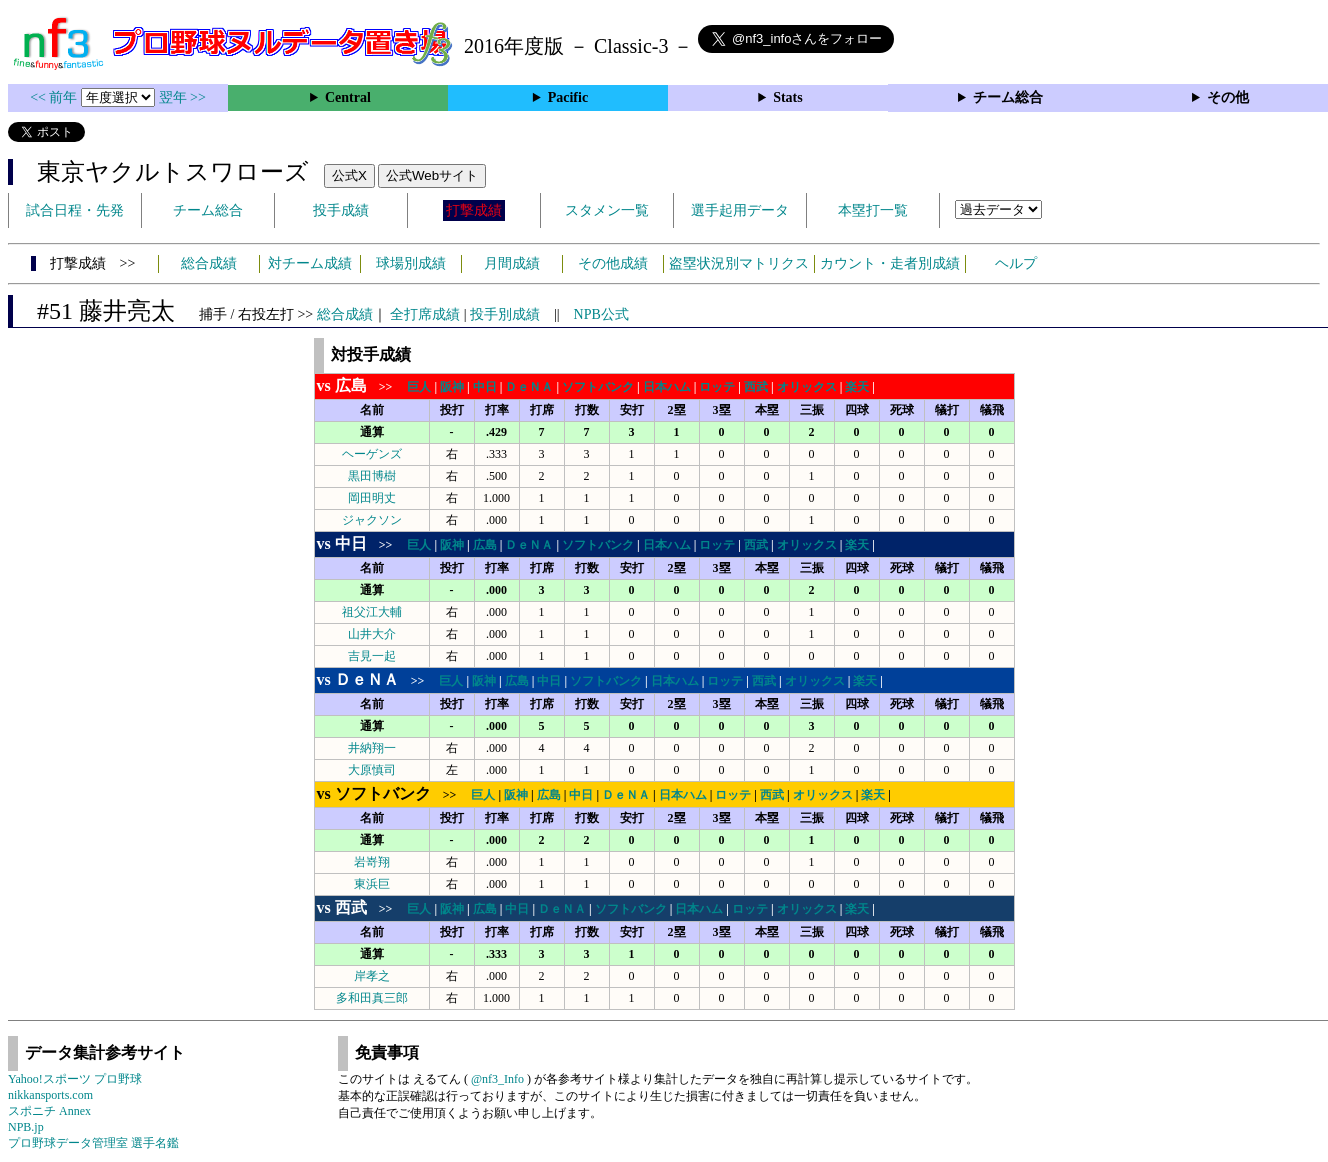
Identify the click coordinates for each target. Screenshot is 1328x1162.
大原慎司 (372, 770)
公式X (349, 175)
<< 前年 (55, 97)
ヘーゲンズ (372, 454)
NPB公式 (601, 314)
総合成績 (209, 263)
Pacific (568, 97)
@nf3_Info (497, 1079)
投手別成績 (505, 314)
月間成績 (512, 263)
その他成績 (613, 263)
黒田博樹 (372, 476)
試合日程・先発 (75, 210)
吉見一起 (372, 656)
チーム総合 (1008, 97)
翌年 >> (182, 97)
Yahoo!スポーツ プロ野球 (75, 1079)
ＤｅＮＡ (529, 387)
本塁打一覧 (873, 210)
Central (348, 97)
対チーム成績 (310, 263)
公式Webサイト (432, 175)
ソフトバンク (598, 387)
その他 (1228, 97)
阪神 (452, 387)
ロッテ (717, 387)
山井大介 (372, 634)
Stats (788, 97)
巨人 (419, 387)
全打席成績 (425, 314)
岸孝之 (372, 976)
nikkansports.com (50, 1095)
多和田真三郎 (372, 998)
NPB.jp (26, 1127)
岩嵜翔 (372, 862)
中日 (485, 387)
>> (361, 387)
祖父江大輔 (372, 612)
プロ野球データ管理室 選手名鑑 (93, 1143)
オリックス (807, 387)
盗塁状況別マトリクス (739, 263)
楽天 (857, 387)
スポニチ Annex (49, 1111)
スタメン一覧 (607, 210)
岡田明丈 (372, 498)
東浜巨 (372, 884)
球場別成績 (411, 263)
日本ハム (667, 387)
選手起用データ (740, 210)
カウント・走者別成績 (890, 263)
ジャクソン (372, 520)
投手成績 (341, 210)
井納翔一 (372, 748)
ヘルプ (1016, 263)
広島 (485, 545)
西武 (756, 387)
